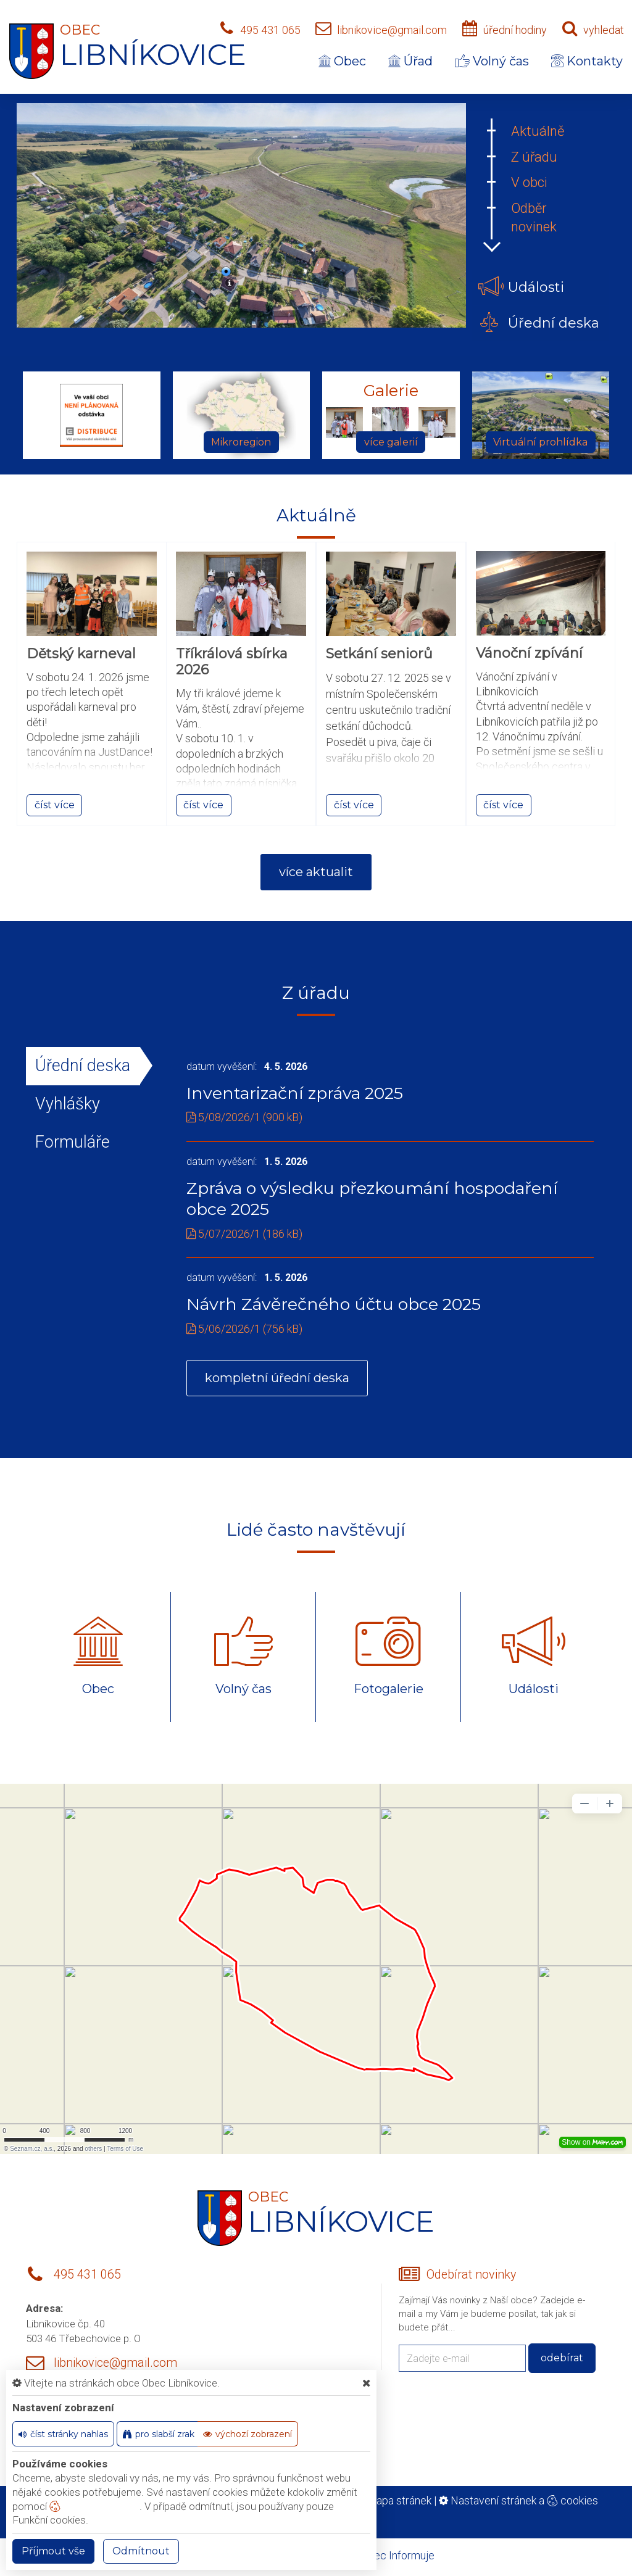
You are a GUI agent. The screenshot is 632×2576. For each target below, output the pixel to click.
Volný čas (492, 61)
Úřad (410, 61)
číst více (55, 805)
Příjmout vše (53, 2551)
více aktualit (316, 871)
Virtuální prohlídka (540, 442)
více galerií (391, 442)
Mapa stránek (399, 2500)
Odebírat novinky (471, 2274)
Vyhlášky (67, 1104)
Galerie (391, 390)
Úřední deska (82, 1065)
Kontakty (587, 61)
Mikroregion (241, 442)
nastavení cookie (94, 2506)
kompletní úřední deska (277, 1377)
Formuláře (72, 1142)
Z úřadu (534, 157)
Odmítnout (141, 2551)
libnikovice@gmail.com (392, 29)
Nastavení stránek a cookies (518, 2500)
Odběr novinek (534, 217)
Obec (342, 61)
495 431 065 (270, 29)
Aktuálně (537, 131)
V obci (529, 182)
